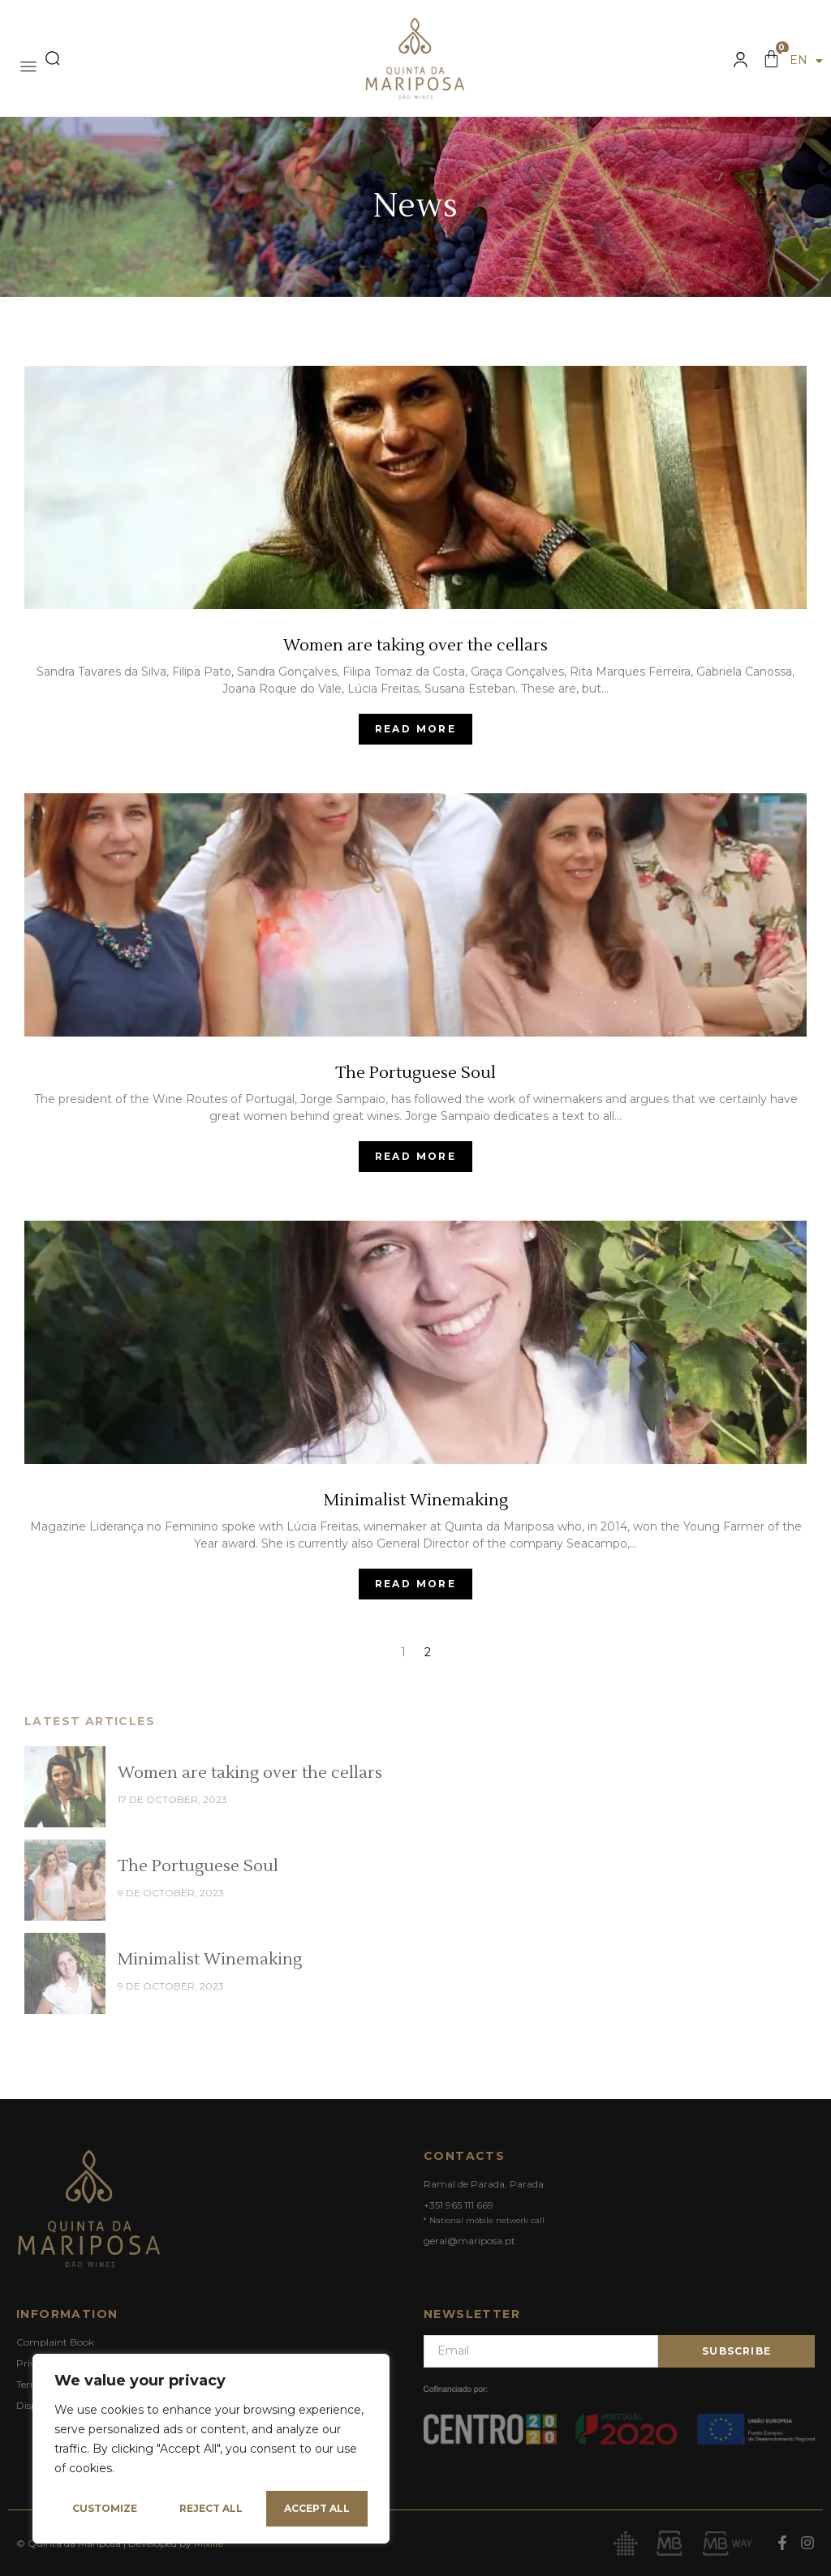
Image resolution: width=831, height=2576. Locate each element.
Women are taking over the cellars (250, 1773)
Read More (416, 729)
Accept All (317, 2508)
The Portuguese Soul (198, 1866)
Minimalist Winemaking (210, 1959)
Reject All (211, 2508)
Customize (104, 2508)
